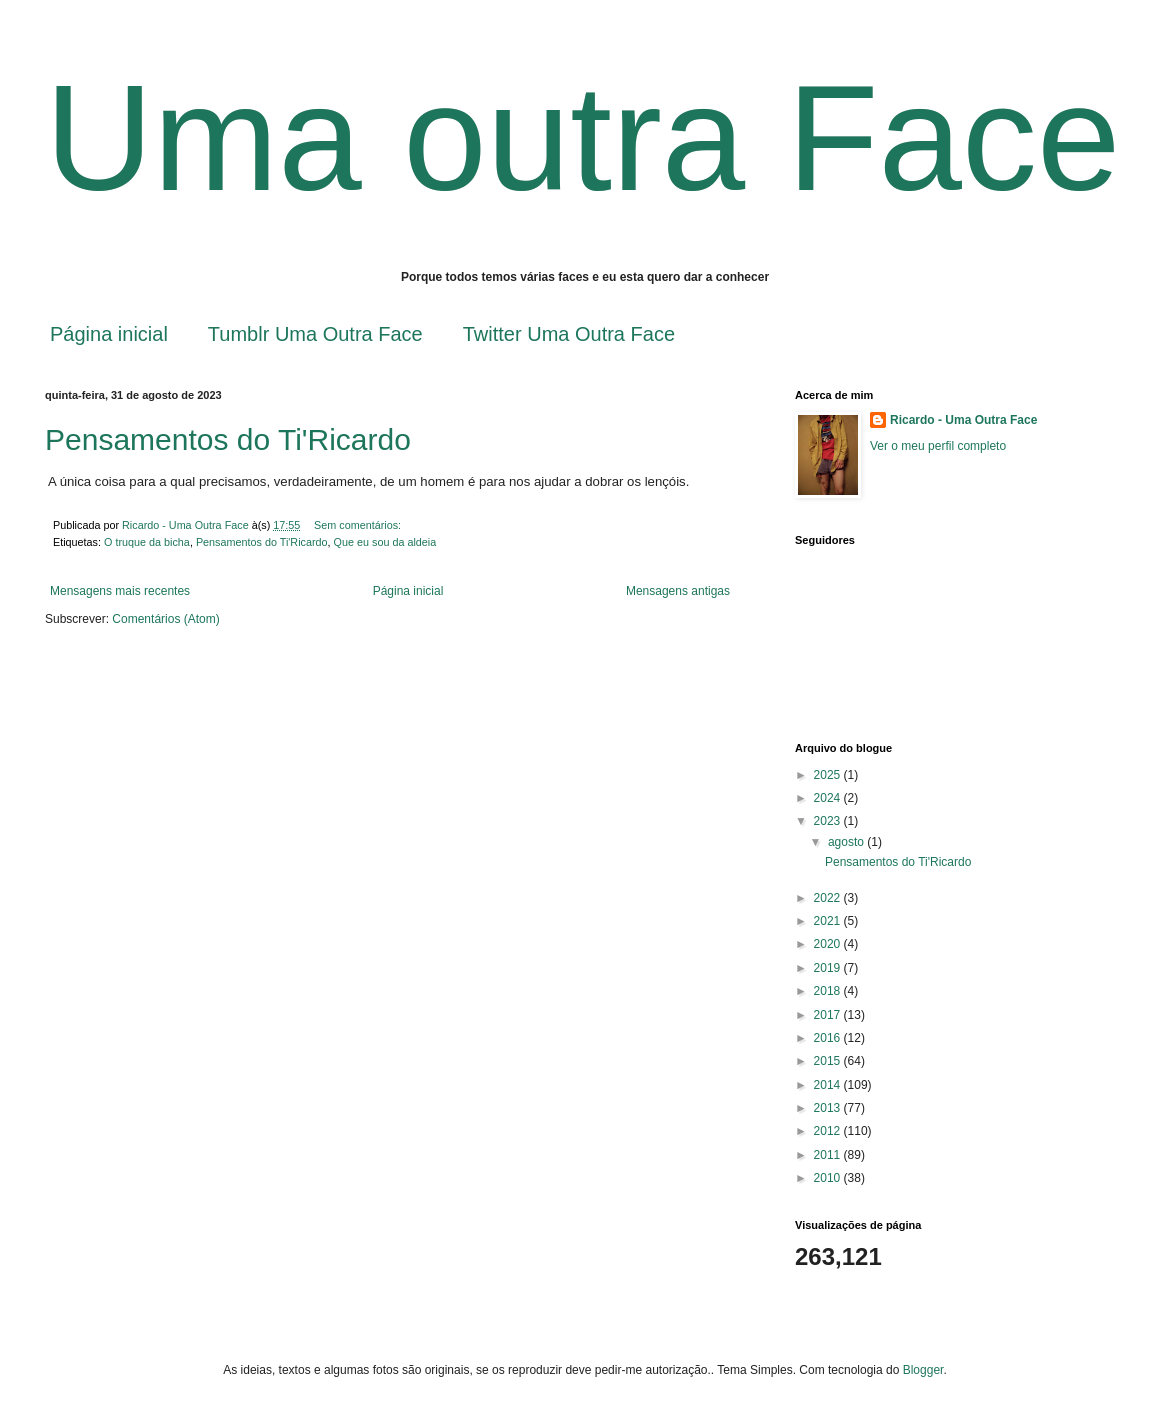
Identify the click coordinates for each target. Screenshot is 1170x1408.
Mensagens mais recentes (120, 591)
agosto (847, 842)
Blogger (923, 1370)
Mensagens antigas (678, 591)
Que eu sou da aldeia (385, 542)
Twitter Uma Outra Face (569, 334)
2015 (829, 1061)
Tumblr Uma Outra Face (315, 334)
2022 (829, 898)
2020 (829, 944)
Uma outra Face (582, 138)
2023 (829, 821)
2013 (829, 1108)
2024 (829, 798)
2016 (829, 1038)
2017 (829, 1015)
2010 (829, 1178)
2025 (829, 775)
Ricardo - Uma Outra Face (963, 420)
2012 (829, 1131)
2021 (829, 921)
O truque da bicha (147, 542)
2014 (829, 1085)
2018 (829, 991)
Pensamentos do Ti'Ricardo (228, 439)
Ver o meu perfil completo (938, 446)
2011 (829, 1155)
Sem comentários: (359, 525)
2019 (829, 968)
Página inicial (109, 334)
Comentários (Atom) (165, 619)
